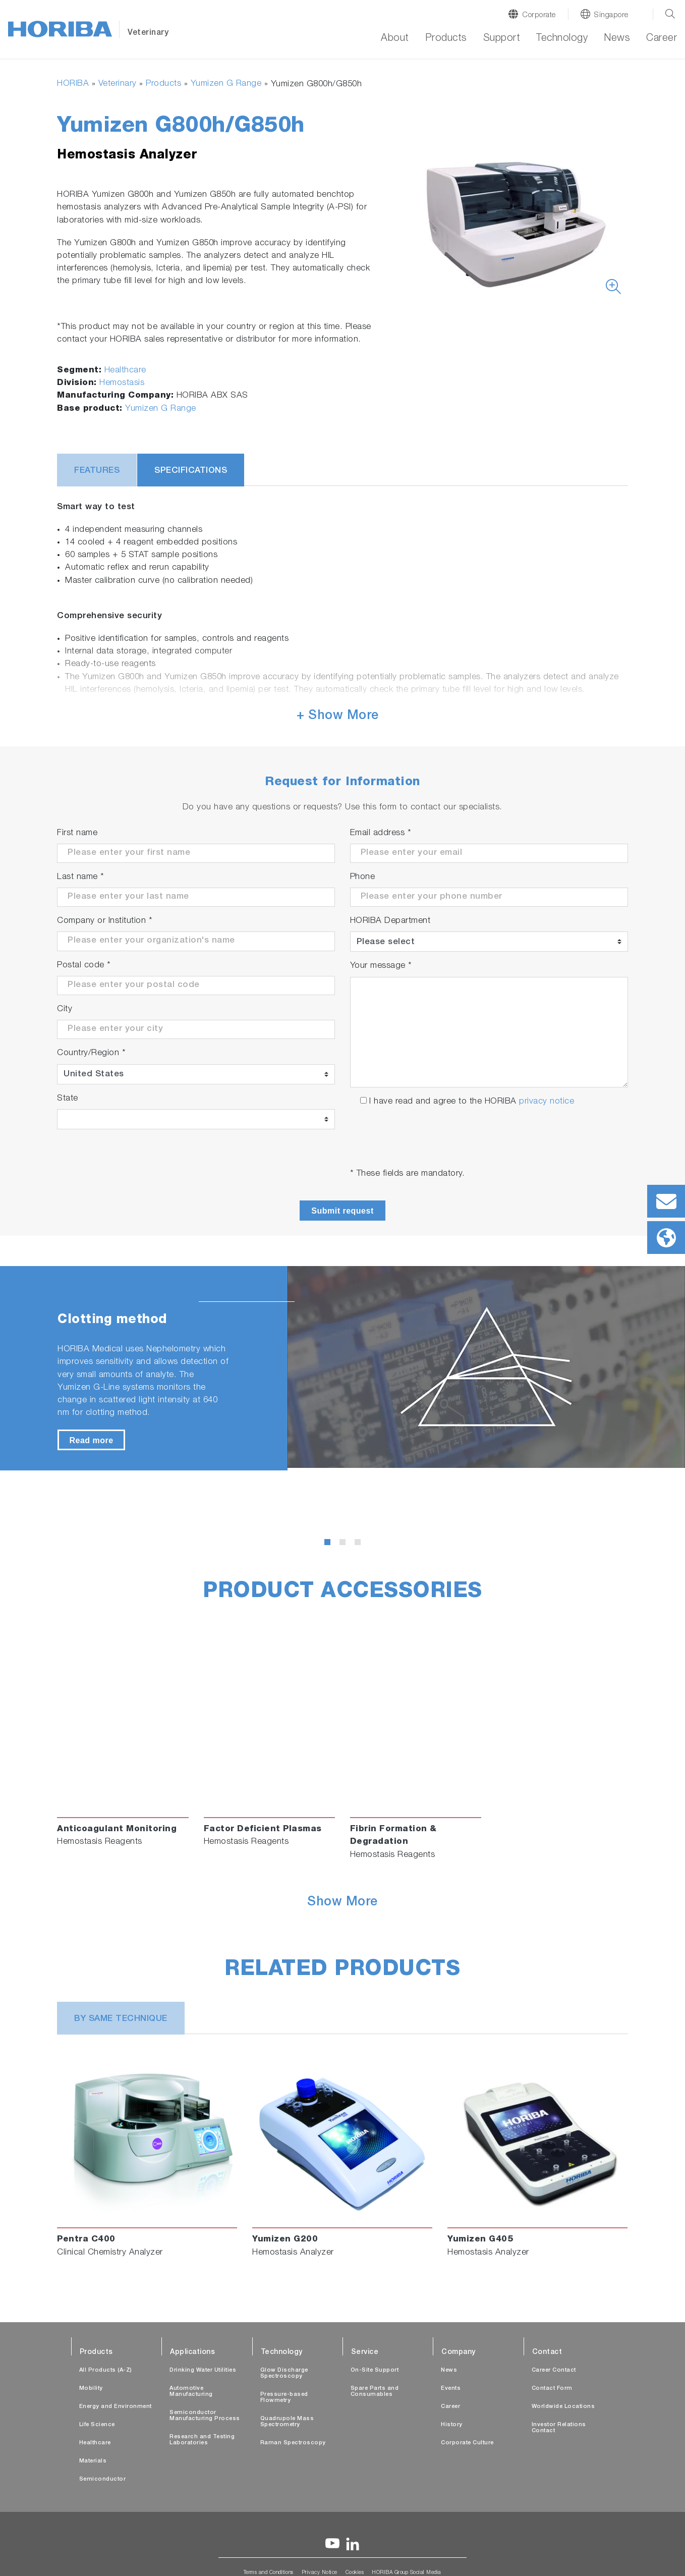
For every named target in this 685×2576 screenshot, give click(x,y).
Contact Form (552, 2388)
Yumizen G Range (226, 84)
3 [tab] (360, 1544)
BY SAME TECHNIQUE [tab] (120, 2019)
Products (163, 84)
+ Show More (338, 716)
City (64, 1009)
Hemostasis (121, 383)
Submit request (342, 1211)
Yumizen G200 (285, 2239)
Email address (381, 833)
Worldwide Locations (563, 2406)
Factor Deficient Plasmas (263, 1829)
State (67, 1098)
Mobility (91, 2388)
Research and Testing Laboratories (202, 2440)
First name (77, 833)
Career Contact (554, 2370)
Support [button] (502, 39)
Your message (381, 966)
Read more (91, 1440)
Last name (80, 877)
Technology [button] (562, 39)
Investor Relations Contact (559, 2428)
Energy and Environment (115, 2406)
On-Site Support (375, 2370)
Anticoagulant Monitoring (117, 1829)
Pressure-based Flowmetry (284, 2397)
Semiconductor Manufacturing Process (204, 2416)
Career (661, 39)
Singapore (611, 15)
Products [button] (446, 39)
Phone (362, 877)
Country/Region (91, 1053)
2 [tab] (344, 1544)
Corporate (539, 15)
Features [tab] (97, 471)
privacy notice (546, 1102)
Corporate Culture (467, 2443)
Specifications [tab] (190, 471)
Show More (342, 1903)
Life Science (97, 2425)
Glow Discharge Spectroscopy (284, 2373)
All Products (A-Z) (105, 2370)
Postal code (84, 965)
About (395, 39)
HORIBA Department (390, 921)
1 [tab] (329, 1544)
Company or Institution (104, 921)
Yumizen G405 (480, 2239)
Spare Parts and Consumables (375, 2391)
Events (451, 2388)
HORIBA (73, 84)
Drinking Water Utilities (202, 2370)
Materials (93, 2461)
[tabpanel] (342, 1368)
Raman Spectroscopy (293, 2443)
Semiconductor (102, 2479)
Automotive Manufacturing (191, 2391)
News (449, 2370)
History (452, 2425)
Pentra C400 (86, 2239)
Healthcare (125, 370)
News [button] (617, 39)
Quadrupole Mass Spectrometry (287, 2422)
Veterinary (117, 84)
